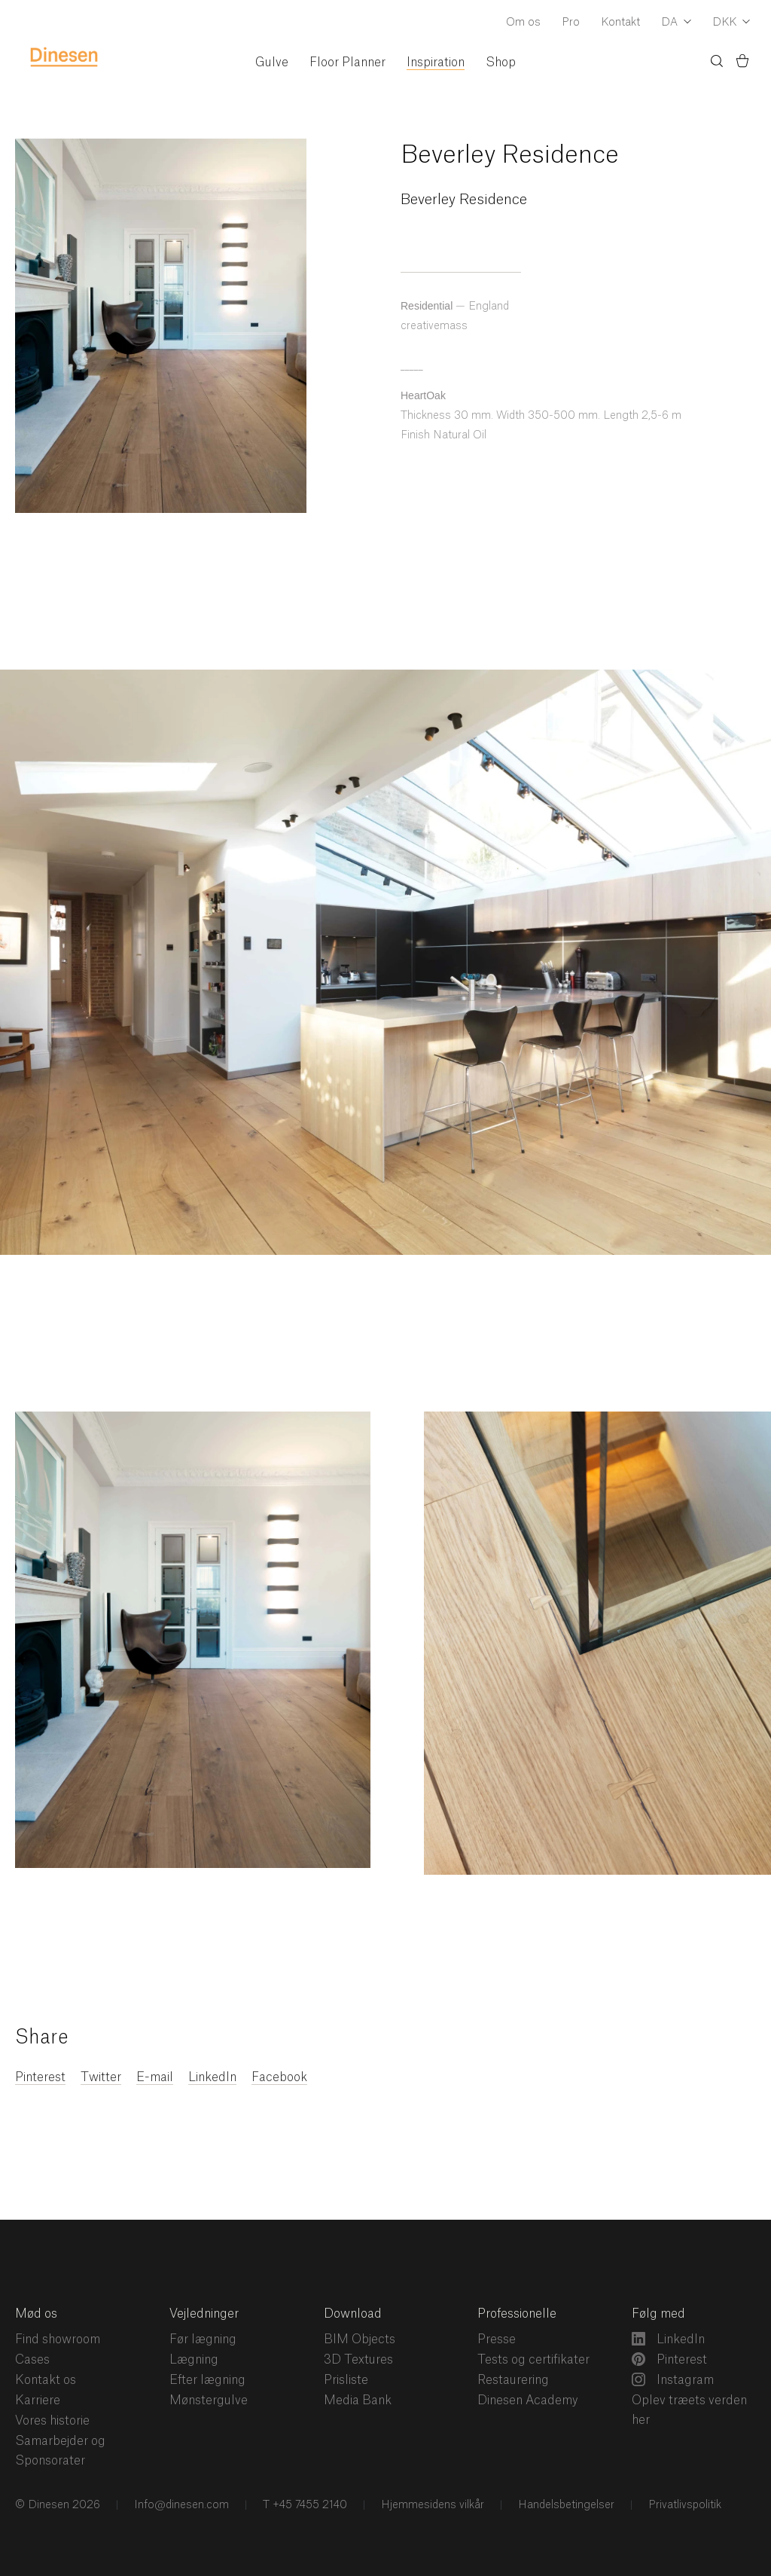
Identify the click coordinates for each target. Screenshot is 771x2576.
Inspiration (436, 62)
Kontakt (620, 22)
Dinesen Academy (527, 2400)
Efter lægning (207, 2380)
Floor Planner (347, 62)
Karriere (37, 2400)
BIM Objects (359, 2339)
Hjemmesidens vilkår (431, 2505)
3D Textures (358, 2360)
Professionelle (516, 2314)
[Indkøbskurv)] (742, 63)
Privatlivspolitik (683, 2505)
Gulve (271, 62)
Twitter (101, 2077)
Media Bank (358, 2400)
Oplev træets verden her (689, 2410)
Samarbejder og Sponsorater (60, 2451)
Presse (496, 2339)
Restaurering (513, 2380)
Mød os (36, 2314)
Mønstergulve (208, 2400)
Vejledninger (204, 2314)
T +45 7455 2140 (303, 2505)
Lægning (193, 2360)
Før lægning (202, 2339)
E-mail (154, 2077)
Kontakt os (45, 2380)
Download (353, 2314)
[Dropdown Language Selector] (676, 23)
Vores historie (52, 2421)
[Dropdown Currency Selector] (731, 23)
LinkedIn (212, 2077)
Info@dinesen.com (180, 2505)
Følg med (658, 2314)
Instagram (673, 2379)
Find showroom (57, 2339)
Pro (571, 22)
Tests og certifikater (533, 2360)
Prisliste (346, 2380)
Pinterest (40, 2077)
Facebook (279, 2077)
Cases (32, 2360)
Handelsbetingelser (564, 2505)
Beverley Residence (510, 155)
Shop (501, 62)
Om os (523, 22)
